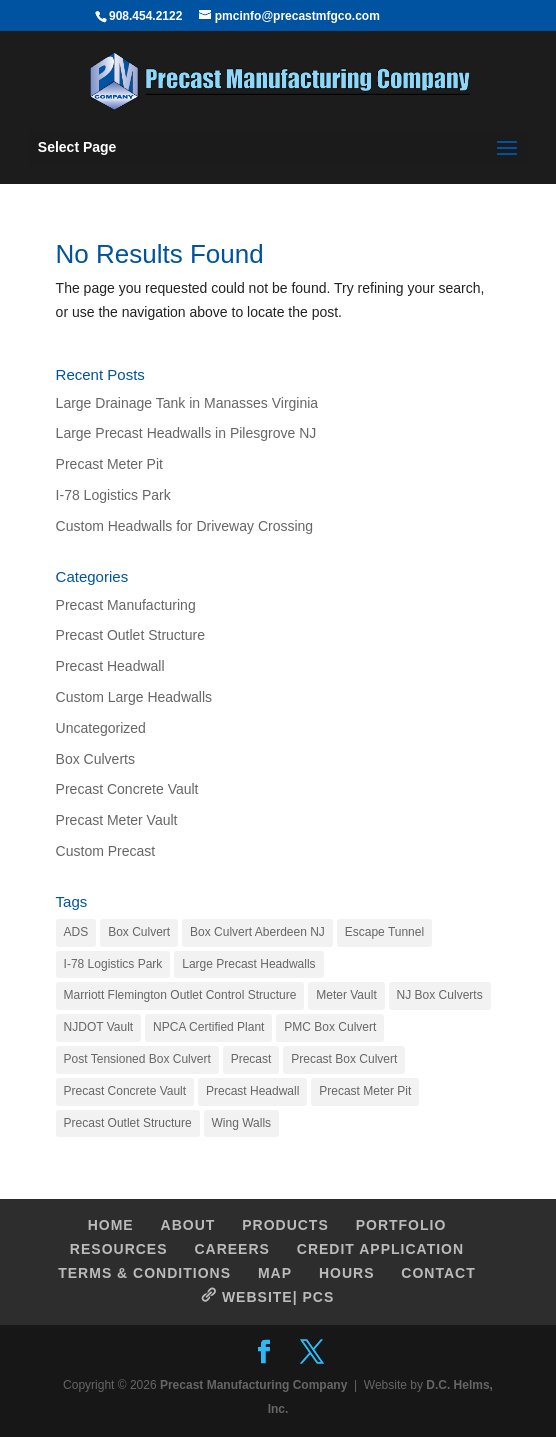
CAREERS (231, 1249)
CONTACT (438, 1273)
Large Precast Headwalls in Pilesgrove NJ (186, 433)
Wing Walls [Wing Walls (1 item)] (242, 1123)
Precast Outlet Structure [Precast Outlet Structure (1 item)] (128, 1123)
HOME (111, 1225)
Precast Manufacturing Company (254, 1385)
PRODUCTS (285, 1225)
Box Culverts (95, 759)
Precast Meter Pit (109, 464)
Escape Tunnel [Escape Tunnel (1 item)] (384, 932)
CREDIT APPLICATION (380, 1249)
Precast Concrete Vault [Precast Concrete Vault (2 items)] (125, 1091)
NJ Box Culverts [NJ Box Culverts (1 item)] (440, 995)
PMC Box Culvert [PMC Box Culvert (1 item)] (330, 1027)
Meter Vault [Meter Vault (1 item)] (346, 995)
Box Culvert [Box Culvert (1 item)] (139, 932)
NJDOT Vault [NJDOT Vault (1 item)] (99, 1027)
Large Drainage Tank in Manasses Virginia (187, 403)
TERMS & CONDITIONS (144, 1273)
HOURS (347, 1273)
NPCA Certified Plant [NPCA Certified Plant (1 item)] (208, 1027)
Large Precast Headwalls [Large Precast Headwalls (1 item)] (248, 964)
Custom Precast (106, 851)
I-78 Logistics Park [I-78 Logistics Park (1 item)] (113, 964)
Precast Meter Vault (117, 820)
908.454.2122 (145, 16)
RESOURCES (119, 1249)
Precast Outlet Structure (130, 635)
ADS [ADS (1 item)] (76, 932)
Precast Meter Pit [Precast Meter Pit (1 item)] (365, 1091)
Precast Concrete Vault (127, 789)
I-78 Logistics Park (113, 495)
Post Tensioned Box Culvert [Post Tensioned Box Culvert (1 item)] (137, 1059)
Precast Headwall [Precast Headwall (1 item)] (252, 1091)
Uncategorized (101, 728)
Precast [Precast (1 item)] (251, 1059)
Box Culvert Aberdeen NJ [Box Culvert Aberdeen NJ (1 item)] (257, 932)
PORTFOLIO (401, 1225)
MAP (275, 1273)
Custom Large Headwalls (134, 697)
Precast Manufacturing (126, 605)
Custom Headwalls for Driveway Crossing (185, 526)
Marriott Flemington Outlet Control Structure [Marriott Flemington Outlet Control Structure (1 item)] (180, 995)
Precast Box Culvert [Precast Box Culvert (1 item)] (344, 1059)
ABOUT (188, 1225)
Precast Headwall (110, 666)
